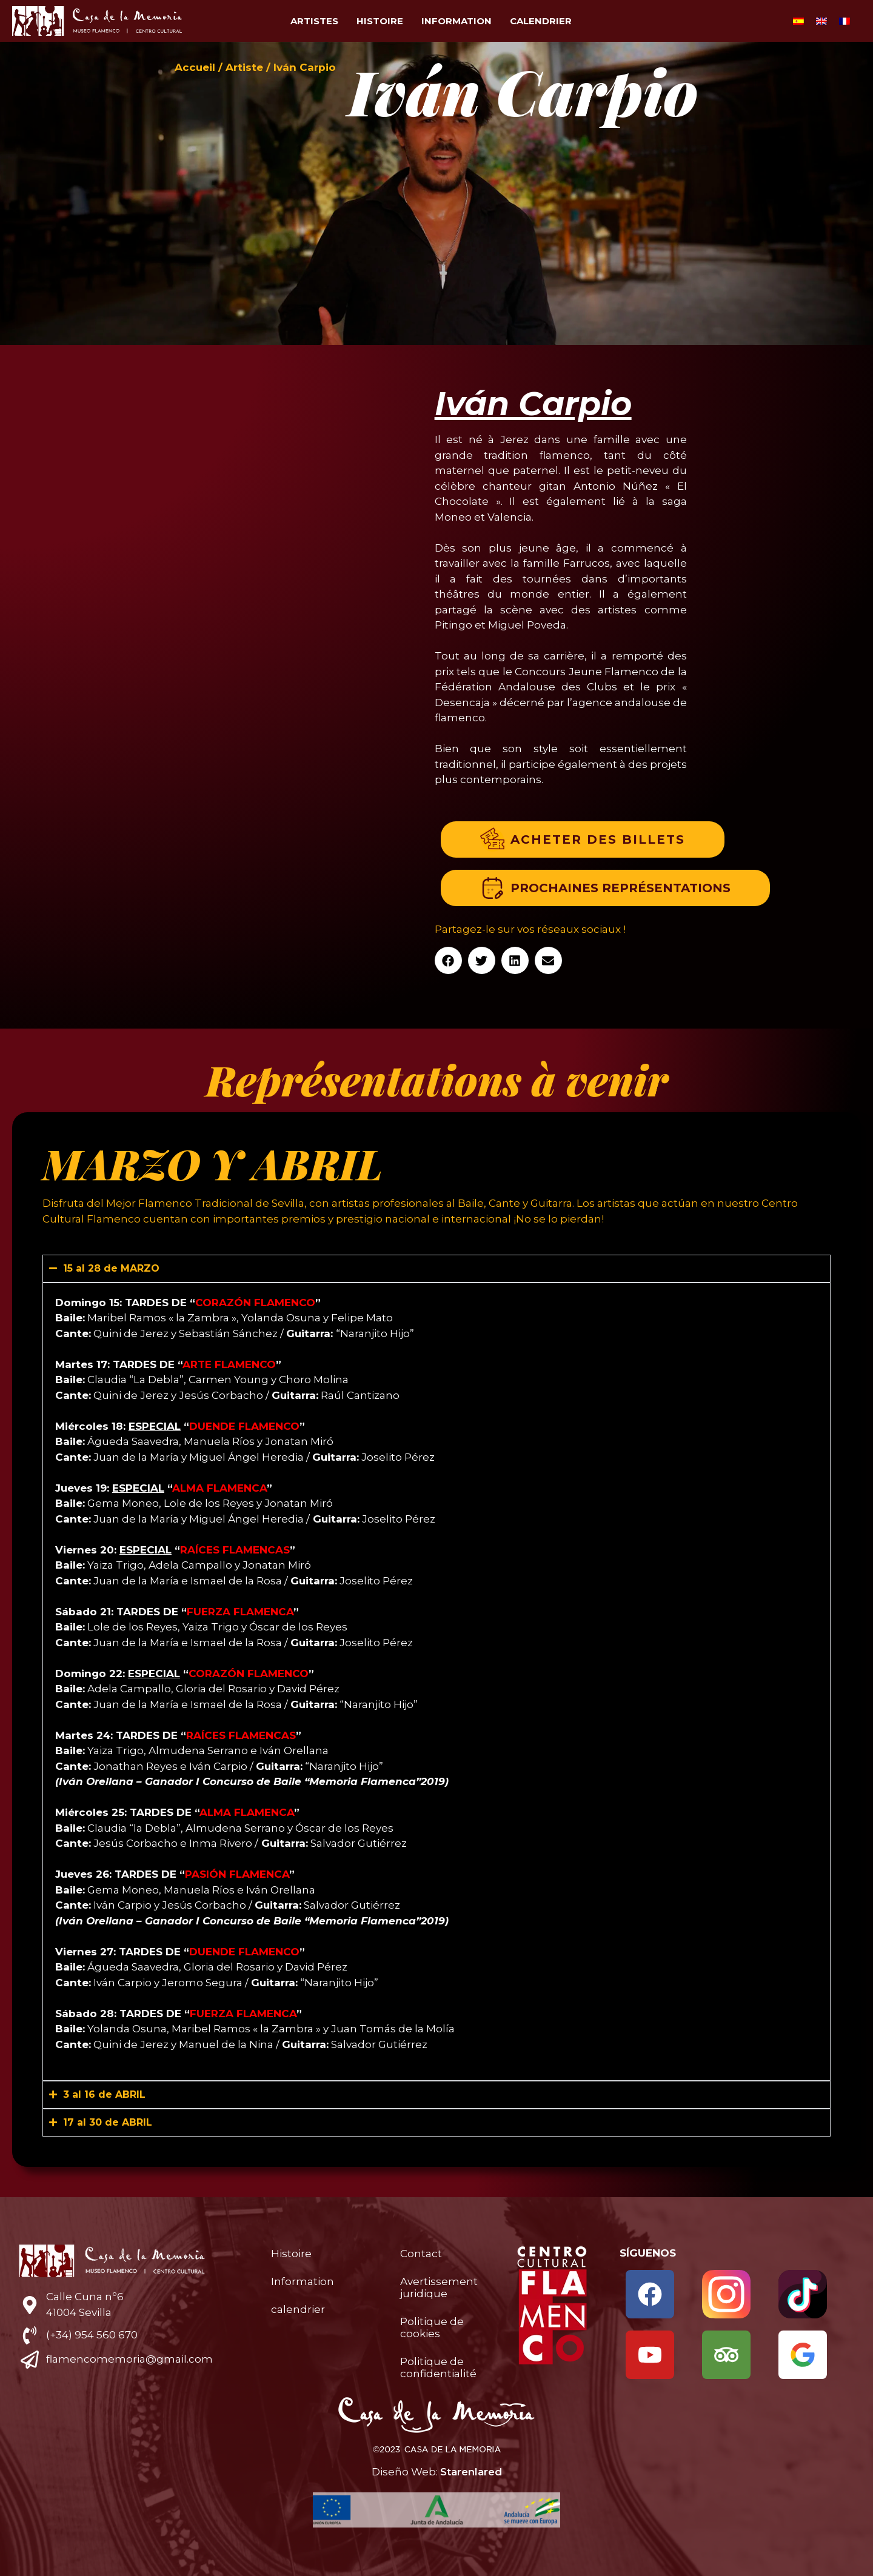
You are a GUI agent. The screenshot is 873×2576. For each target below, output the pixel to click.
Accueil (195, 67)
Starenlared (471, 2472)
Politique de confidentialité (438, 2367)
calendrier (541, 21)
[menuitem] (798, 21)
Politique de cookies (432, 2327)
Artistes (314, 21)
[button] (448, 960)
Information (456, 21)
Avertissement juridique (439, 2287)
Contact (421, 2253)
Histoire (379, 21)
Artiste (244, 67)
